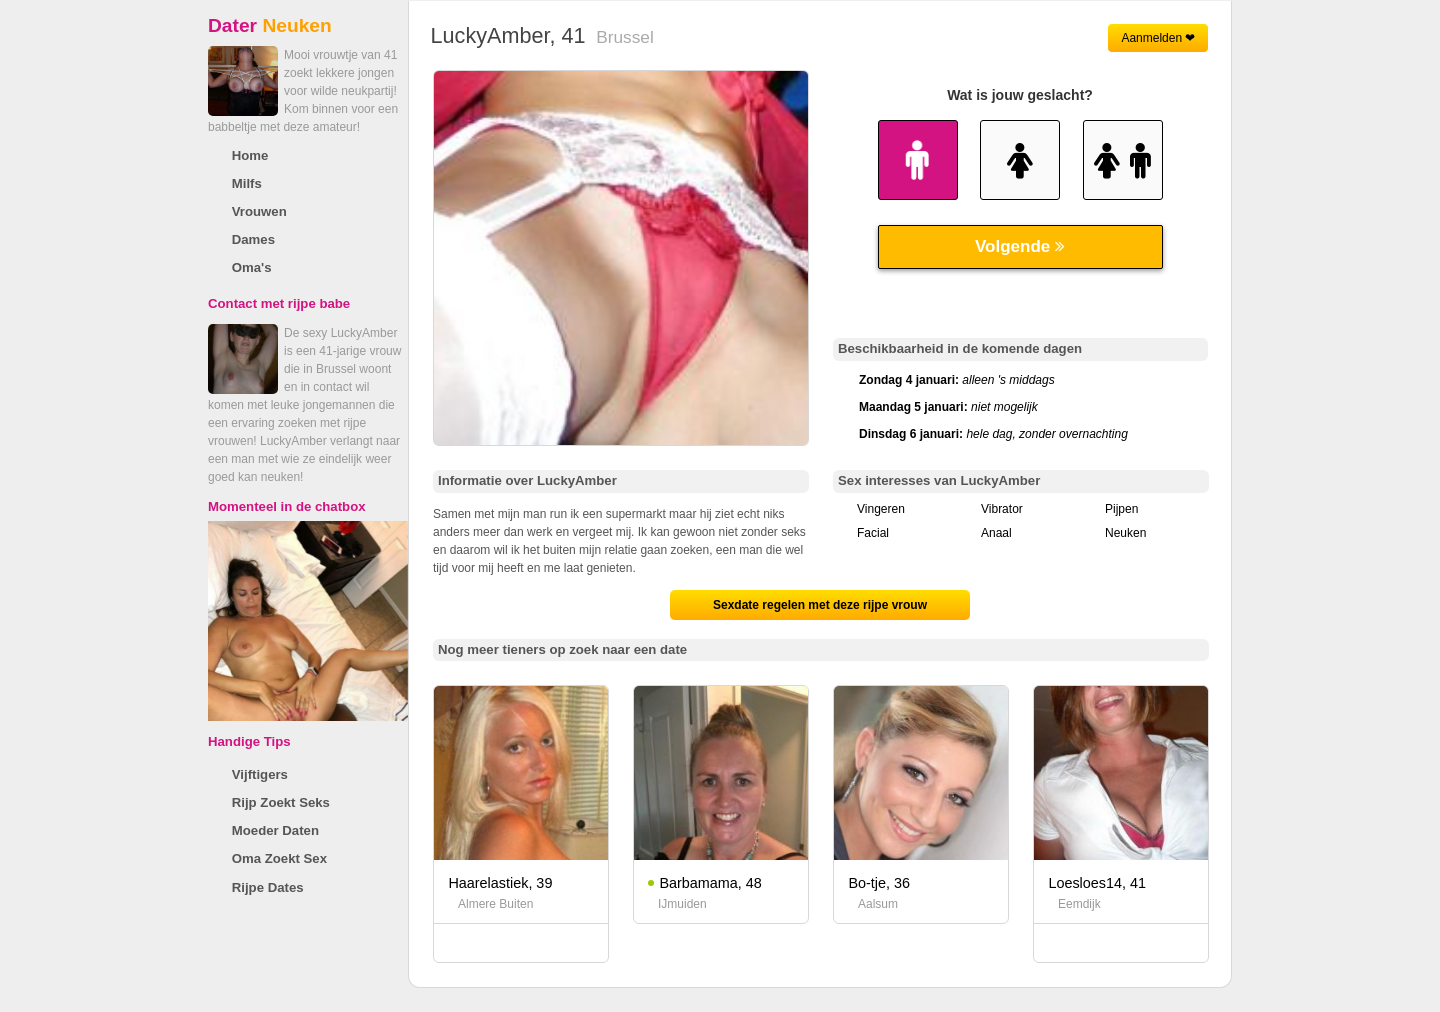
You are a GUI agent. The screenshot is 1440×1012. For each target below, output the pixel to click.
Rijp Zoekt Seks (281, 802)
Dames (253, 239)
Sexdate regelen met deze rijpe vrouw (820, 605)
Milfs (247, 183)
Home (250, 155)
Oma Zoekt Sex (279, 858)
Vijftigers (260, 774)
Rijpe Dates (268, 887)
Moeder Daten (275, 830)
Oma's (252, 267)
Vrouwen (259, 211)
